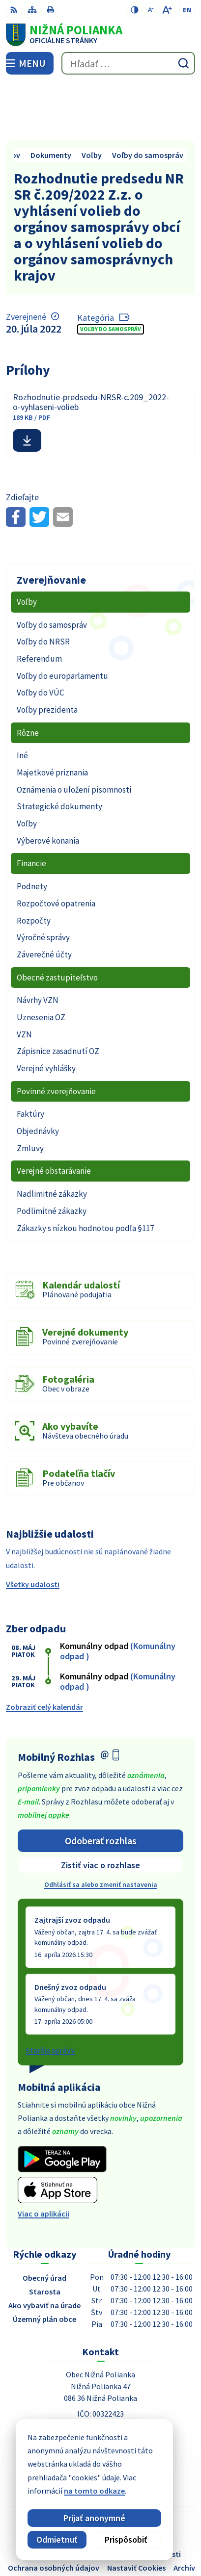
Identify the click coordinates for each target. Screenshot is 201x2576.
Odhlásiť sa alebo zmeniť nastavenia (100, 1826)
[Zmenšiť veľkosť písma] (150, 10)
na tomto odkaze (43, 2491)
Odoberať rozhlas (101, 1782)
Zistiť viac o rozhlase (100, 1806)
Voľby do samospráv (110, 271)
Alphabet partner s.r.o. (145, 2522)
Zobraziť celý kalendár (44, 1649)
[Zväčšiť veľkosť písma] (167, 10)
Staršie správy (50, 1992)
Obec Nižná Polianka (128, 2536)
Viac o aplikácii (43, 2155)
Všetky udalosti (32, 1526)
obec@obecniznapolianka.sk (101, 2410)
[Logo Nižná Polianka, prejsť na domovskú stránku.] (100, 35)
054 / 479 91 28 (101, 2398)
